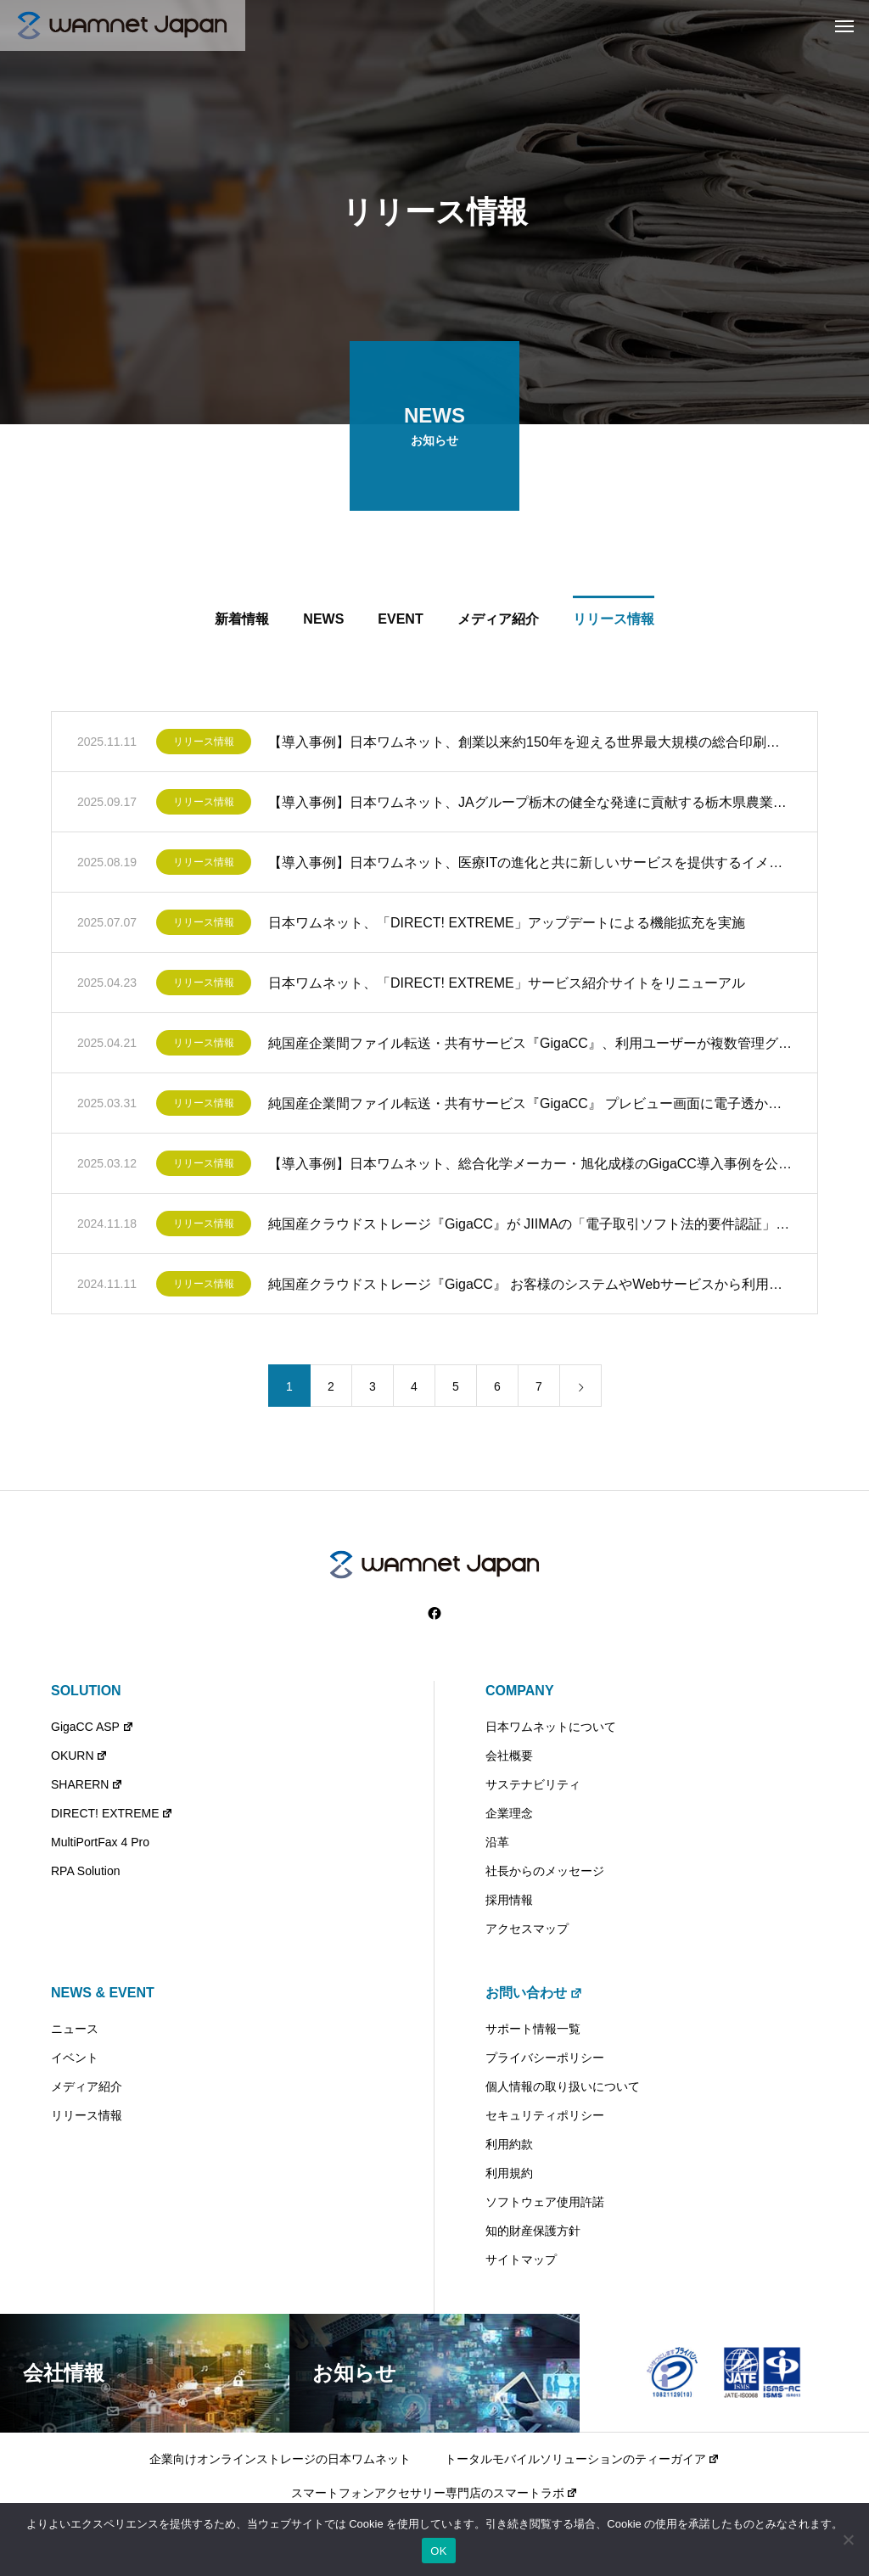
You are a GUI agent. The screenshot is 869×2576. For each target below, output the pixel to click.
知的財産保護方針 (532, 2230)
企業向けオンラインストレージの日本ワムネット (280, 2459)
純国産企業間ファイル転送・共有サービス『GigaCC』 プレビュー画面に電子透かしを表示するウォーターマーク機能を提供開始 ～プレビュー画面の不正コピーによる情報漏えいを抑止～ (530, 1106)
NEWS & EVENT (102, 1992)
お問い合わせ (534, 1992)
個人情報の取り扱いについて (562, 2086)
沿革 (497, 1842)
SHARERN (87, 1784)
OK (438, 2551)
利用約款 (509, 2144)
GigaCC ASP (92, 1726)
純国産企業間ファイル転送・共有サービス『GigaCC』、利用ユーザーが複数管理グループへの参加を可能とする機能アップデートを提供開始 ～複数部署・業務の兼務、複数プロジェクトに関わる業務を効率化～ (530, 1046)
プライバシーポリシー (544, 2057)
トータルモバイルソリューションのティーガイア (582, 2459)
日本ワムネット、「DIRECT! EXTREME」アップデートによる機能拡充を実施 (506, 925)
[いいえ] (847, 2539)
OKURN (79, 1755)
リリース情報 (613, 622)
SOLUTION (86, 1690)
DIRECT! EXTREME (112, 1813)
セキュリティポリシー (544, 2115)
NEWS (323, 622)
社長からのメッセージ (544, 1871)
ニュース (74, 2029)
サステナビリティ (532, 1784)
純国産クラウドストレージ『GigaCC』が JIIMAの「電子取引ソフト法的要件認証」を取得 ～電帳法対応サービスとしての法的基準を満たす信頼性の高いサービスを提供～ (530, 1226)
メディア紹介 (498, 622)
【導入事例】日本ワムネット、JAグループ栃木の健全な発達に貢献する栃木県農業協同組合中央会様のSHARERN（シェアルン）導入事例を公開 (530, 805)
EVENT (400, 622)
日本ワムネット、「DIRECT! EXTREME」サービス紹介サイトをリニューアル (506, 985)
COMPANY (519, 1690)
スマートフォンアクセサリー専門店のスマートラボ (435, 2493)
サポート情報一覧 (532, 2029)
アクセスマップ (527, 1928)
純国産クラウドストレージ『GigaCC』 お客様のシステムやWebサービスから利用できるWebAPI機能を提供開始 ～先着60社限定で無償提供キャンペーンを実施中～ (530, 1287)
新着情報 (242, 622)
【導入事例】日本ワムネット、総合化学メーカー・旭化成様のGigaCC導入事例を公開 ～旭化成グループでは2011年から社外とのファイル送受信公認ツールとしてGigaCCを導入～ (530, 1166)
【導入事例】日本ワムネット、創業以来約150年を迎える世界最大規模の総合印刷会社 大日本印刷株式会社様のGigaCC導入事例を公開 (530, 744)
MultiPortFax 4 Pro (100, 1842)
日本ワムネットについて (550, 1726)
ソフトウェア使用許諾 (544, 2202)
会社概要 (509, 1755)
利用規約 (509, 2173)
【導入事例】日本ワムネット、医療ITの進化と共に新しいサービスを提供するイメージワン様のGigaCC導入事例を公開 (530, 865)
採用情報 (509, 1900)
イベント (74, 2057)
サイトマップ (521, 2259)
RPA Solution (85, 1871)
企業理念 (509, 1813)
